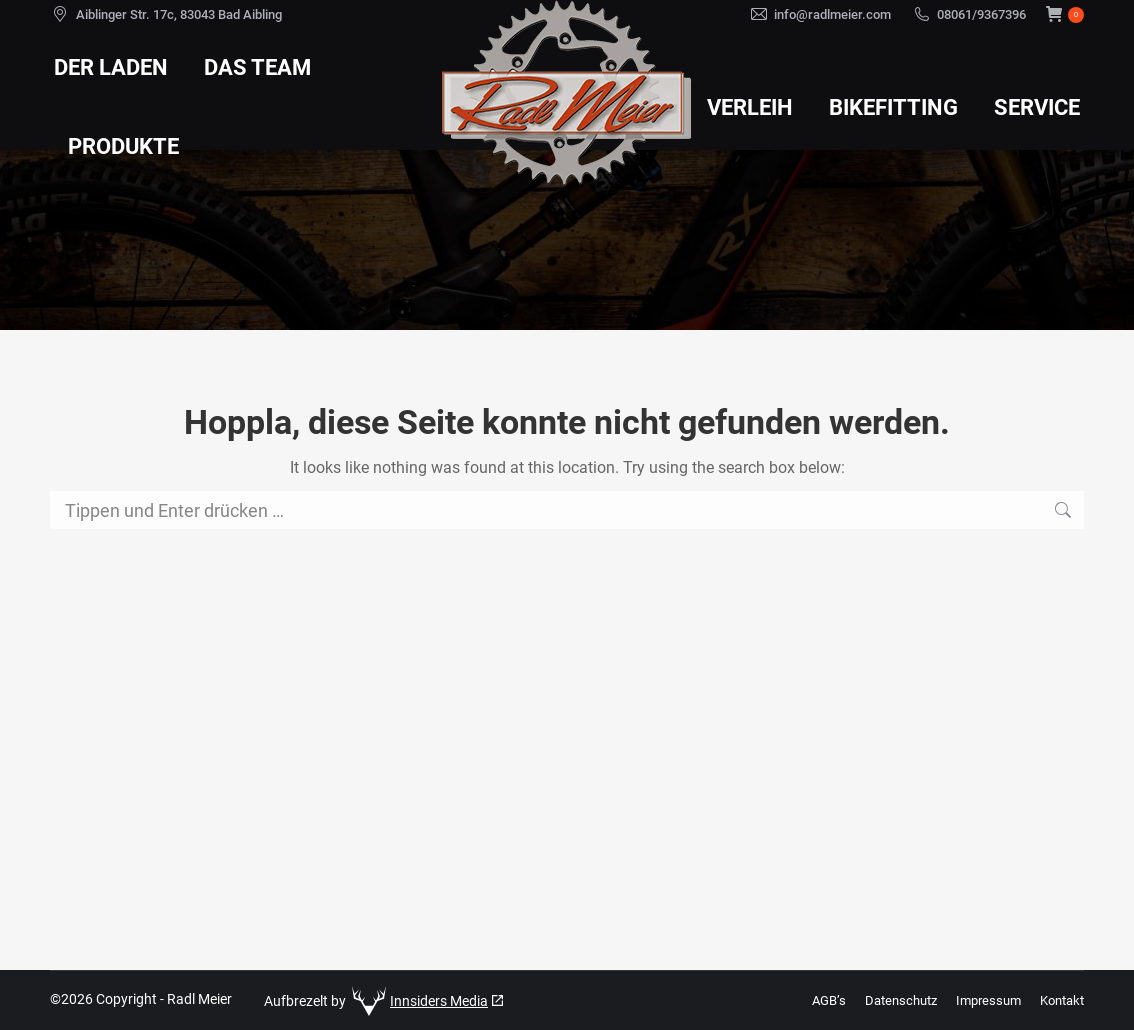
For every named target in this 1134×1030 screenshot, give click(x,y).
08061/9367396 (981, 14)
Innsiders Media (439, 1001)
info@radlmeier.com (832, 14)
